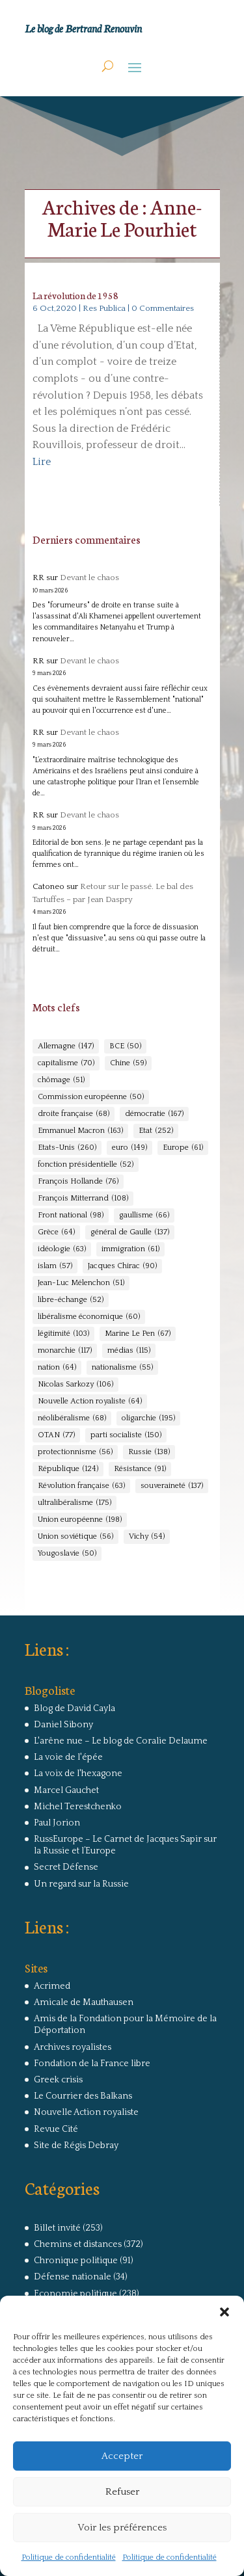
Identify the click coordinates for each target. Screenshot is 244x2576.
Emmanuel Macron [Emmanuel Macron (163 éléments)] (80, 1131)
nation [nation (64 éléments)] (57, 1368)
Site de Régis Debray (76, 2145)
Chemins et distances (78, 2244)
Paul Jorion (57, 1823)
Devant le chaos (89, 577)
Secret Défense (66, 1867)
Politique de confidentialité (68, 2557)
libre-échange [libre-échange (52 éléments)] (70, 1300)
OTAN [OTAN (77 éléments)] (56, 1435)
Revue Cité (56, 2129)
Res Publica (104, 308)
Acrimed (52, 1986)
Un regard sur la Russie (81, 1884)
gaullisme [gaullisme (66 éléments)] (144, 1215)
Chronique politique (76, 2260)
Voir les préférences (122, 2527)
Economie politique (75, 2294)
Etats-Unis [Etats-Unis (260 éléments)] (67, 1148)
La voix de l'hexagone (78, 1773)
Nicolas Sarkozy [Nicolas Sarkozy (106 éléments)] (75, 1384)
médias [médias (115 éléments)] (128, 1351)
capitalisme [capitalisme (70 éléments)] (66, 1063)
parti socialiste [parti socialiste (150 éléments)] (125, 1435)
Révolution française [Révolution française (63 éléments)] (81, 1486)
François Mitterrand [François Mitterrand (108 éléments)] (83, 1198)
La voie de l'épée (68, 1757)
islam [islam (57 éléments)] (55, 1266)
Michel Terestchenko (78, 1806)
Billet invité (57, 2228)
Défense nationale (72, 2277)
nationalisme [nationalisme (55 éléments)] (122, 1368)
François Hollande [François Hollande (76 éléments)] (78, 1182)
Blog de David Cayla (74, 1708)
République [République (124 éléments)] (68, 1469)
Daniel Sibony (63, 1725)
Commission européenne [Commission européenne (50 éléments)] (91, 1097)
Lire (42, 462)
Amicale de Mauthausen (83, 2002)
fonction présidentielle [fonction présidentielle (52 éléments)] (85, 1165)
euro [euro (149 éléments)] (129, 1148)
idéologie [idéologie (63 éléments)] (62, 1249)
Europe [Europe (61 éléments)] (183, 1148)
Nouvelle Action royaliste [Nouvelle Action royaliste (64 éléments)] (90, 1401)
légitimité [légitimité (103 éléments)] (63, 1334)
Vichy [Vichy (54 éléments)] (147, 1537)
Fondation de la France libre (92, 2063)
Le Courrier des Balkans (83, 2096)
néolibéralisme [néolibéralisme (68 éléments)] (72, 1418)
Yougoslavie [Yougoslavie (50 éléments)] (67, 1554)
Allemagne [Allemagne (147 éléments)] (66, 1046)
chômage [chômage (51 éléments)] (61, 1080)
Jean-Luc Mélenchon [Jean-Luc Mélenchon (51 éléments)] (81, 1283)
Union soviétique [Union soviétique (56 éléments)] (75, 1537)
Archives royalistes (72, 2047)
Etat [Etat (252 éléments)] (156, 1131)
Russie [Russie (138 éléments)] (149, 1452)
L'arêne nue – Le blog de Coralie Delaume (121, 1741)
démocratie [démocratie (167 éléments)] (154, 1114)
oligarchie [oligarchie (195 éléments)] (148, 1418)
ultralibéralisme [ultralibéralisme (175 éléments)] (74, 1503)
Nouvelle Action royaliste (86, 2112)
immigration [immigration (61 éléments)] (130, 1249)
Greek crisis (58, 2080)
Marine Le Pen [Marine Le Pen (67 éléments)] (137, 1334)
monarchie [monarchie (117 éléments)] (65, 1351)
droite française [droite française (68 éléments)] (73, 1114)
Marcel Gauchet (66, 1790)
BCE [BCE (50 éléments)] (125, 1046)
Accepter (122, 2456)
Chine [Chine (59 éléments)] (128, 1063)
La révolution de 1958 (75, 295)
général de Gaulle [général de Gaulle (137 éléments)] (129, 1232)
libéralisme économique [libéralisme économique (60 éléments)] (89, 1317)
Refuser (122, 2491)
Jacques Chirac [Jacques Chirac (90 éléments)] (122, 1266)
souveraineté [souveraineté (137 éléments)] (172, 1486)
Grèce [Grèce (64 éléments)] (56, 1232)
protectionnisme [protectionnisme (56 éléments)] (75, 1452)
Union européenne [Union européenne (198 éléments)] (80, 1520)
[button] (224, 2311)
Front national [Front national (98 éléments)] (70, 1215)
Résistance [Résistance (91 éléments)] (140, 1469)
